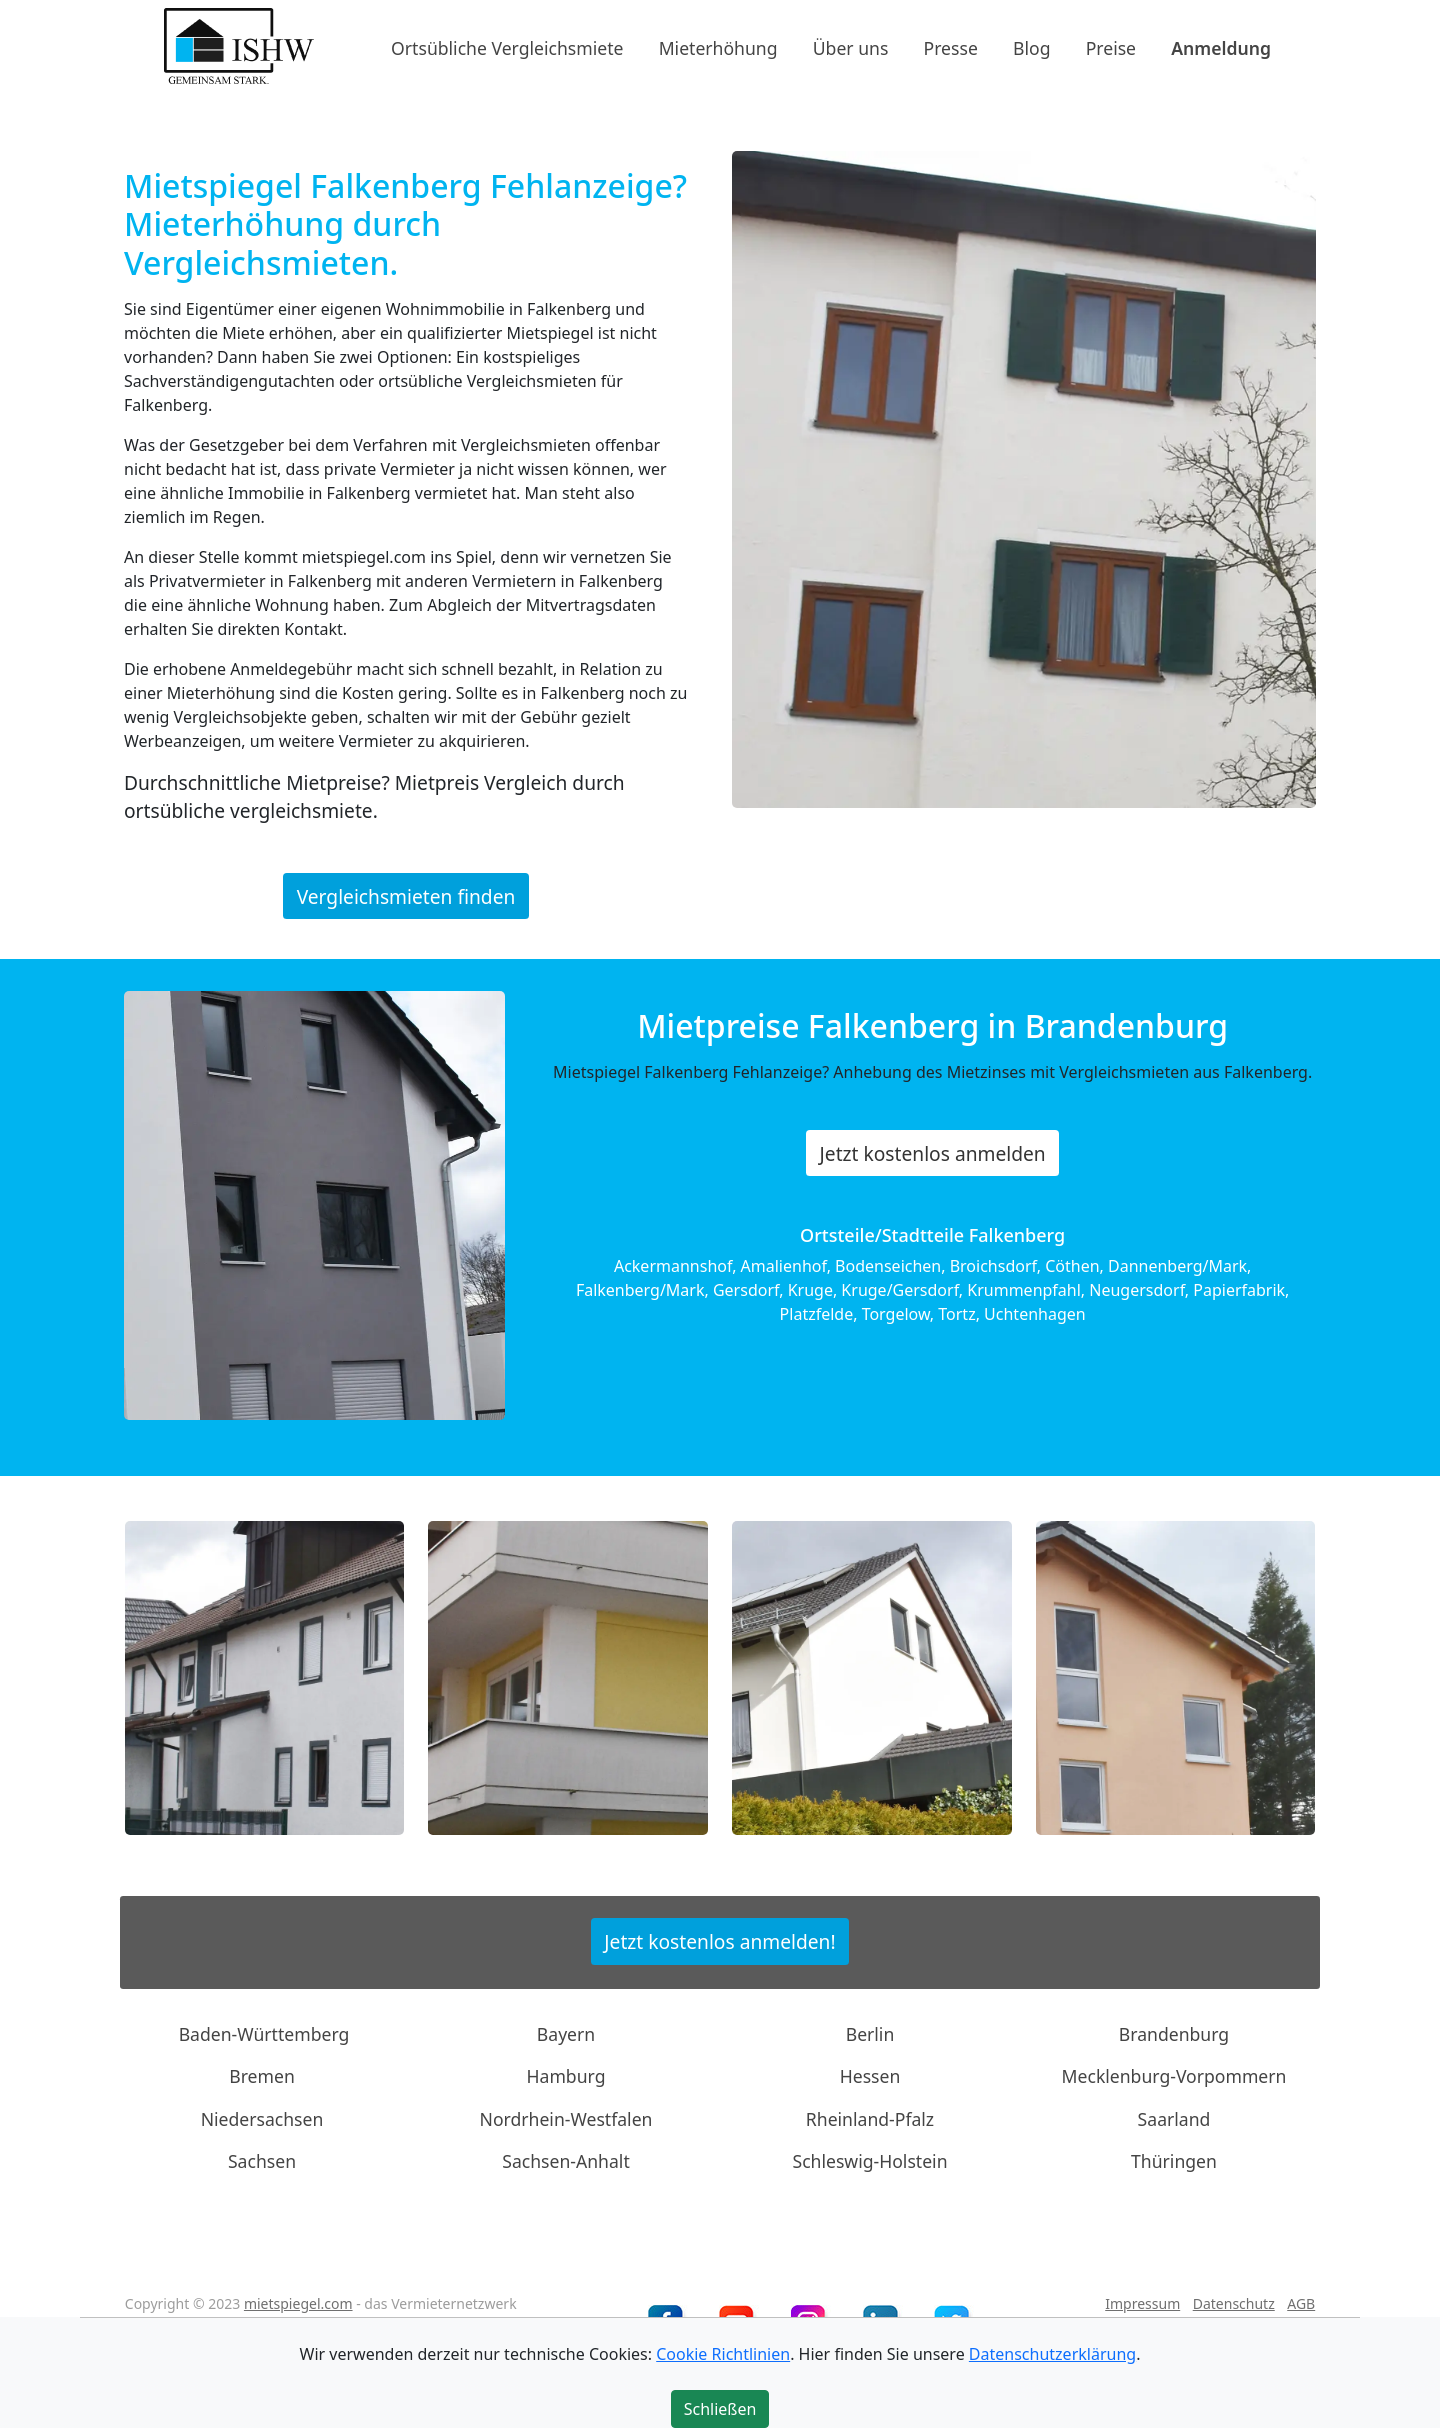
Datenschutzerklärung (1052, 2354)
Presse (951, 47)
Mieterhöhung (718, 47)
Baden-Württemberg (264, 2034)
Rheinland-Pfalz (870, 2119)
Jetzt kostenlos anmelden (933, 1153)
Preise (1111, 47)
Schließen (720, 2409)
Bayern (566, 2034)
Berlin (870, 2034)
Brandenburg (1174, 2034)
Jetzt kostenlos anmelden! (719, 1941)
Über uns (851, 47)
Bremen (262, 2076)
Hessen (870, 2076)
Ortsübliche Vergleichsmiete (507, 47)
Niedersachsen (262, 2119)
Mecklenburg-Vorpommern (1174, 2076)
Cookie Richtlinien (723, 2354)
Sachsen (262, 2161)
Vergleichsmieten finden (406, 895)
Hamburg (566, 2076)
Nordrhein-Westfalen (566, 2119)
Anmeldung (1221, 47)
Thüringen (1174, 2161)
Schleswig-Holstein (869, 2161)
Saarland (1174, 2119)
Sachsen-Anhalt (566, 2161)
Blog (1031, 47)
